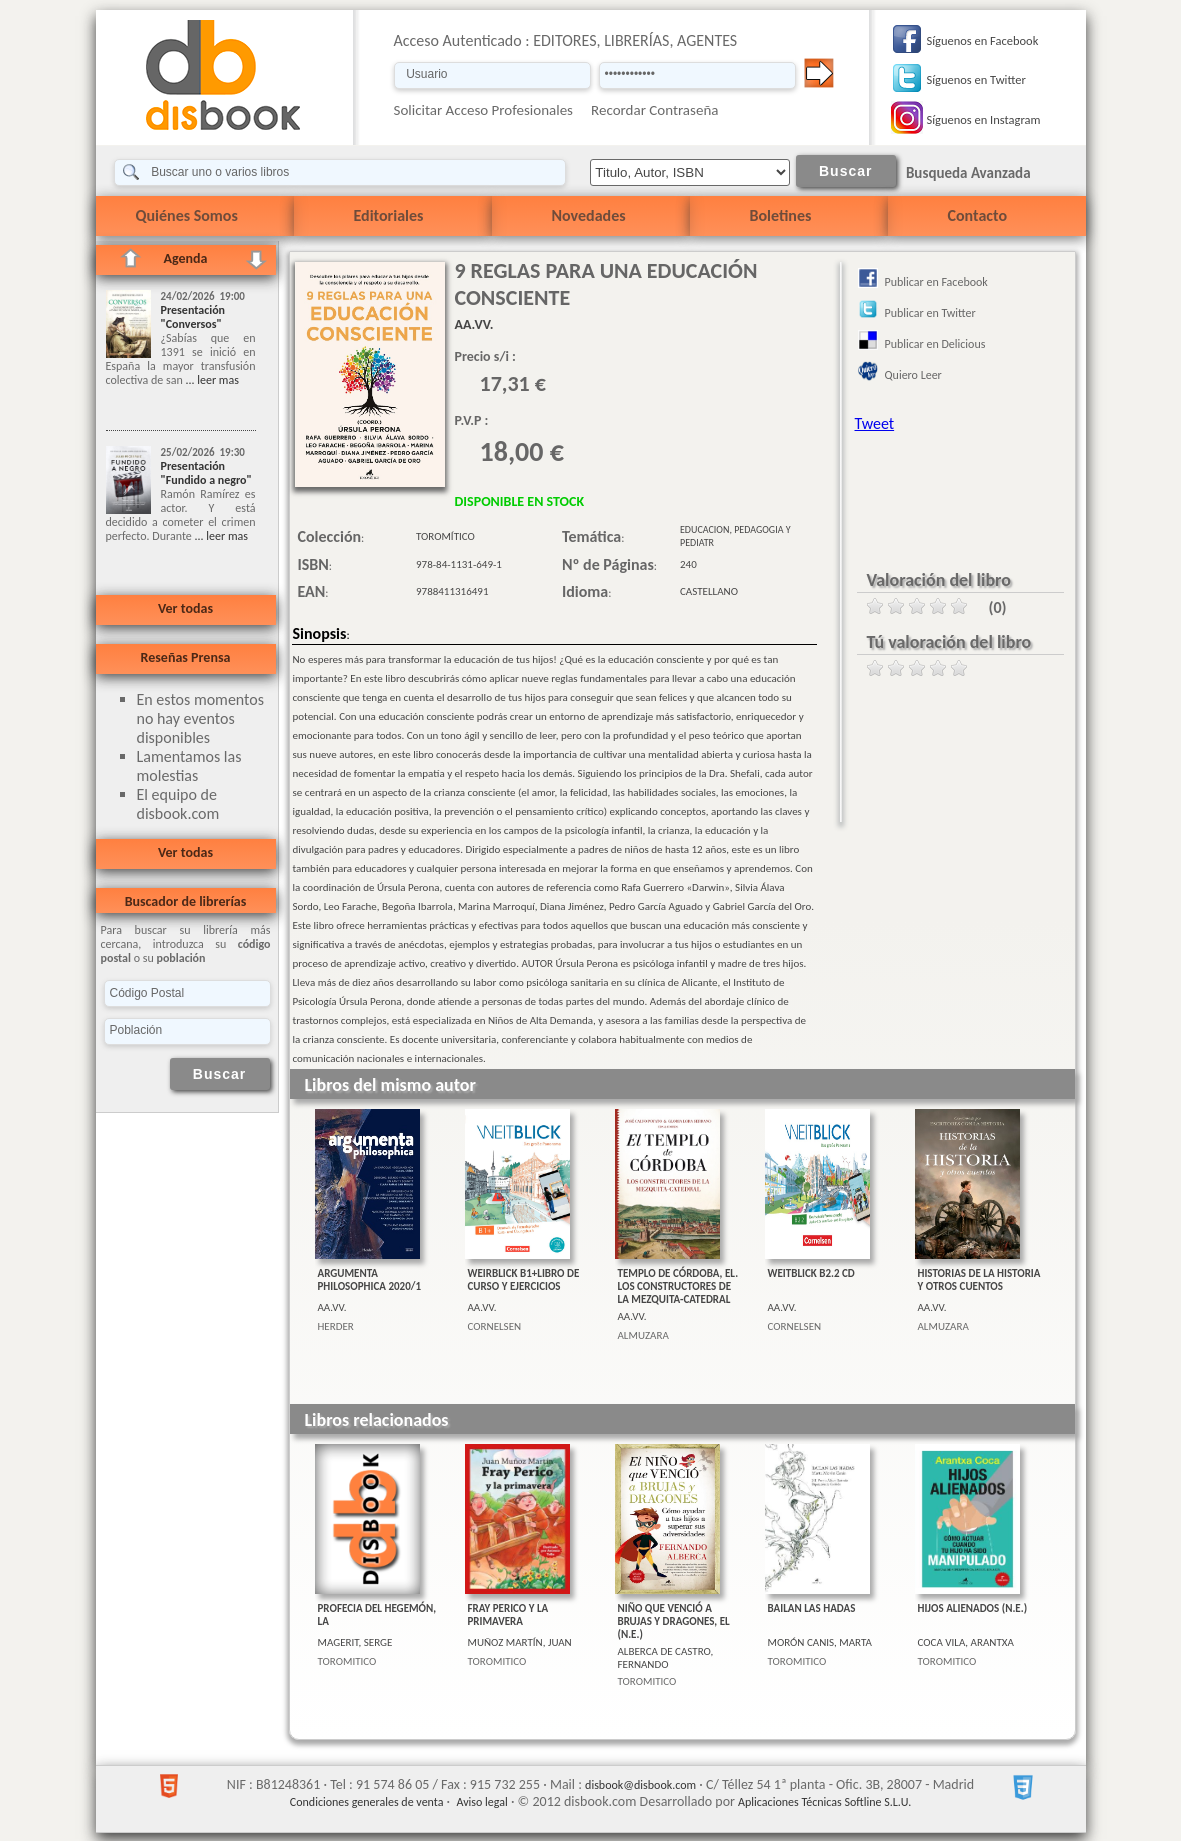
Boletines (781, 215)
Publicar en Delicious (935, 344)
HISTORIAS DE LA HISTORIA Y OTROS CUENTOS (979, 1280)
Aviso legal (481, 1802)
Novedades (589, 215)
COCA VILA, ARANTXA (966, 1642)
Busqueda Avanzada (968, 173)
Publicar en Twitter (930, 313)
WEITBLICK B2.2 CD (811, 1273)
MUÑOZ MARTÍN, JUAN (520, 1642)
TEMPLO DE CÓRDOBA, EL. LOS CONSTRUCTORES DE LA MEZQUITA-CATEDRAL (678, 1286)
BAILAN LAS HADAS (812, 1608)
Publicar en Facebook (936, 282)
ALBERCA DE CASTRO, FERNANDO (666, 1658)
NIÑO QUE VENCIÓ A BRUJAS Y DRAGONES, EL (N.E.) (674, 1621)
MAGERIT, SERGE (355, 1642)
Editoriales (389, 215)
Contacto (977, 215)
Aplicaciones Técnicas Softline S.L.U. (824, 1802)
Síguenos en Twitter (976, 79)
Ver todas (185, 608)
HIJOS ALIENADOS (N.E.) (973, 1608)
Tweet (875, 423)
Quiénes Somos (187, 215)
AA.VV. (332, 1307)
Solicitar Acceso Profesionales (484, 110)
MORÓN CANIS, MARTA (820, 1642)
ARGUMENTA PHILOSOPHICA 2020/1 (370, 1280)
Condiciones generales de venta (367, 1802)
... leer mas (211, 380)
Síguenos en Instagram (984, 119)
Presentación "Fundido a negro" (206, 473)
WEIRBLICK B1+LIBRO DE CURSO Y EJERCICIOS (524, 1280)
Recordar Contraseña (654, 110)
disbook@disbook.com (640, 1785)
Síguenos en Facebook (983, 40)
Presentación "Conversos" (193, 317)
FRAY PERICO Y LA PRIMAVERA (508, 1615)
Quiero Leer (913, 375)
